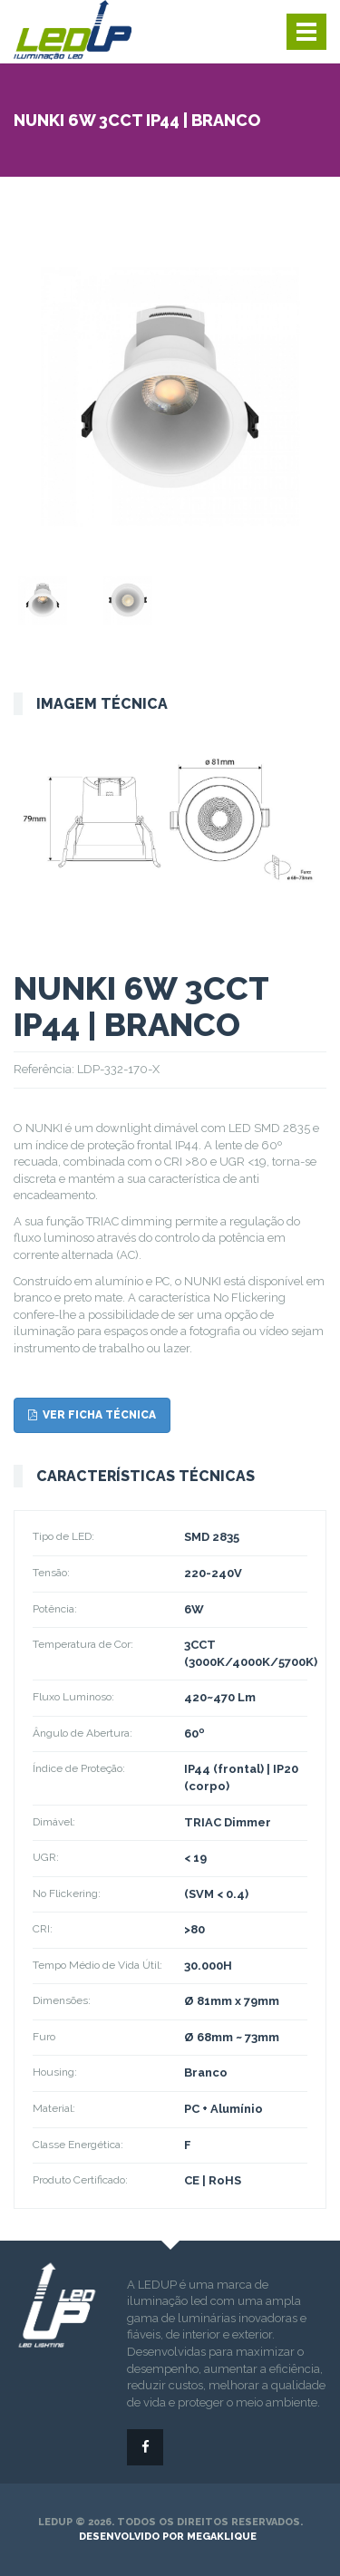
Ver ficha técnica (92, 1415)
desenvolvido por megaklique (168, 2536)
